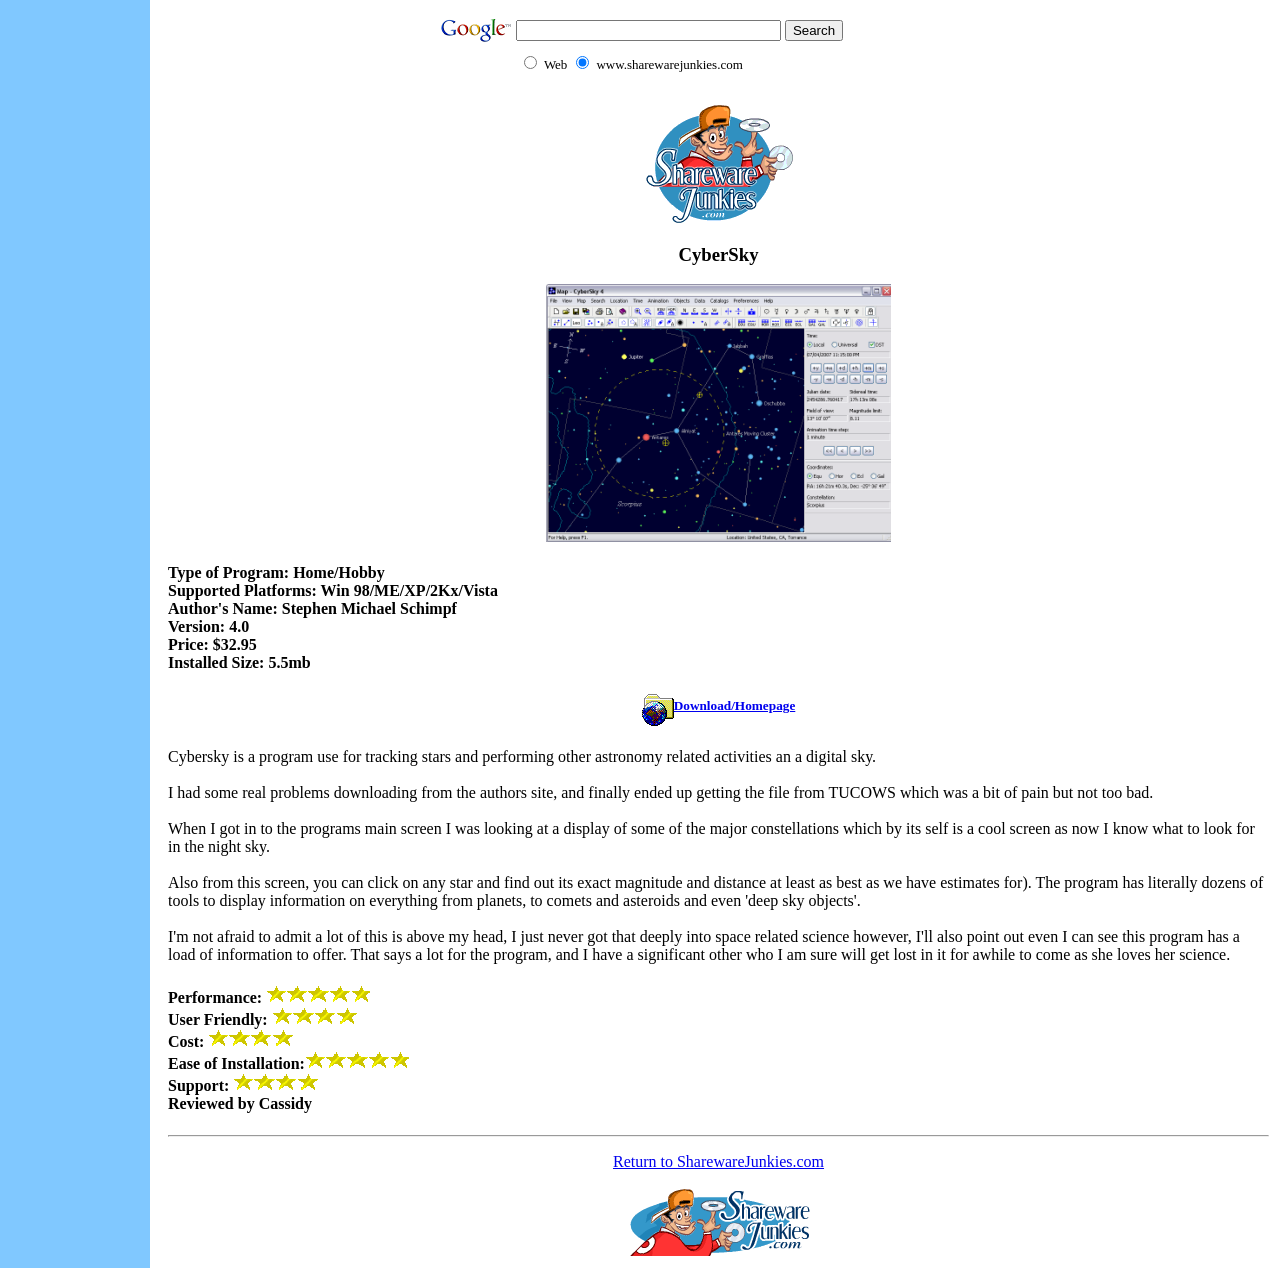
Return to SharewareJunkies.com (718, 1161)
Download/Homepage (719, 705)
